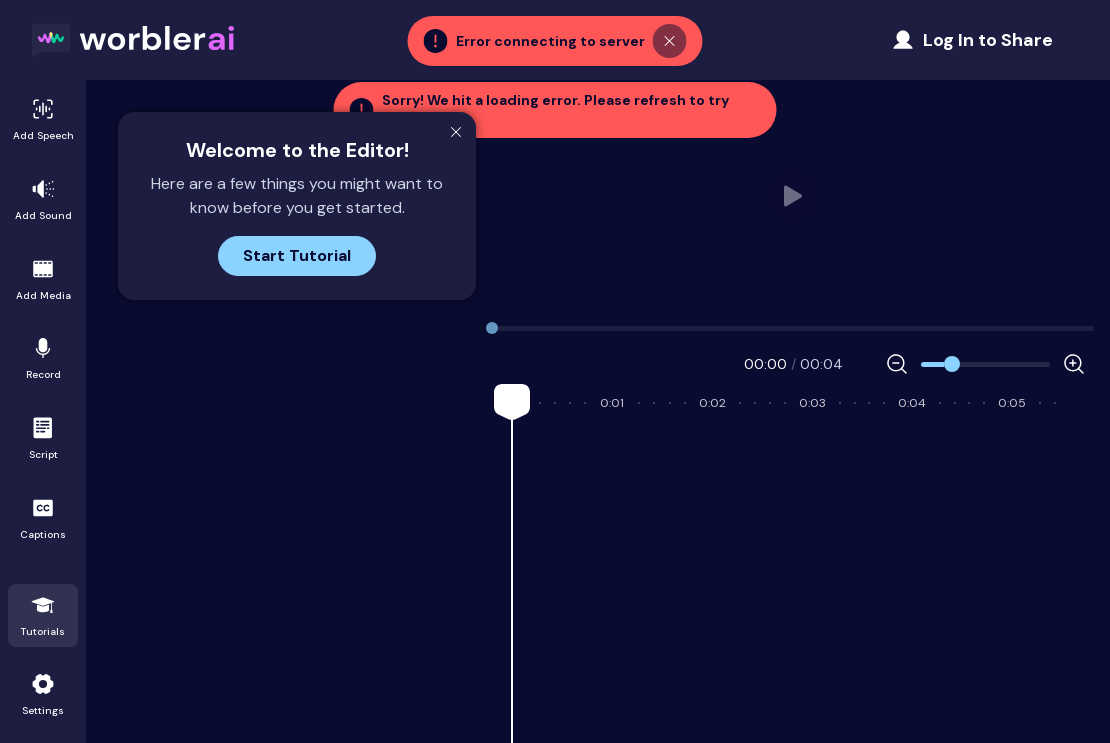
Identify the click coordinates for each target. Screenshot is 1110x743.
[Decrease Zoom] (897, 364)
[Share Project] (972, 40)
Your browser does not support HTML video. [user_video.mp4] (793, 196)
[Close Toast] (670, 39)
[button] (555, 110)
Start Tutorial (297, 255)
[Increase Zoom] (1074, 364)
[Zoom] (985, 364)
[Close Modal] (456, 132)
